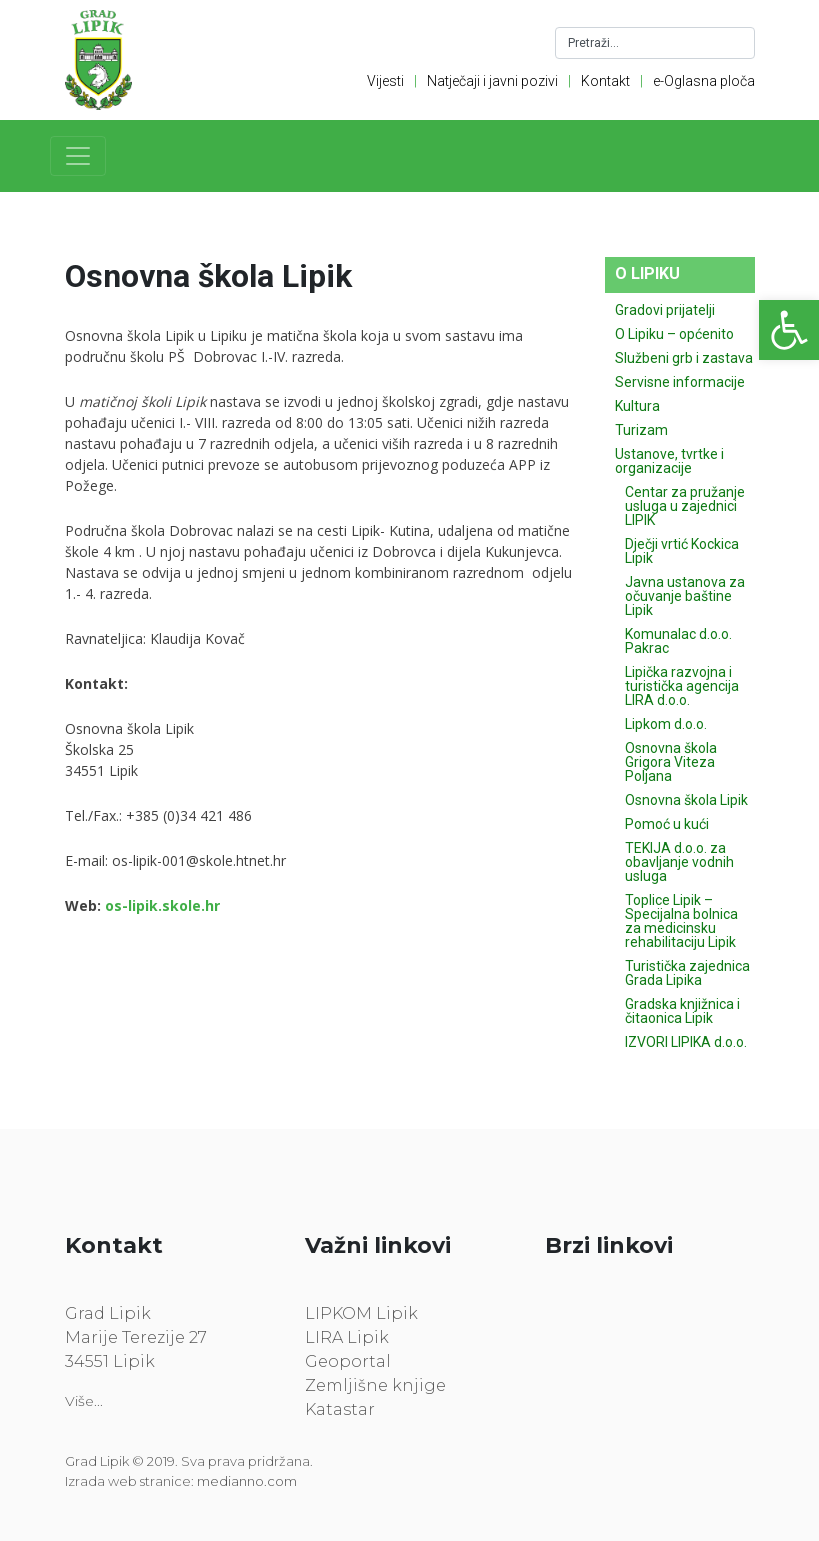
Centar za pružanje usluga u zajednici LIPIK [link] (685, 506)
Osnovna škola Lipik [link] (686, 800)
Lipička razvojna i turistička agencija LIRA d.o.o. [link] (682, 686)
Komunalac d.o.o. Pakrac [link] (678, 641)
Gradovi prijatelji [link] (665, 310)
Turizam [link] (641, 430)
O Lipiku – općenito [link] (674, 334)
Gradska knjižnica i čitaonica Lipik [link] (682, 1011)
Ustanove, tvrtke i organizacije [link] (669, 461)
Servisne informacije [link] (680, 382)
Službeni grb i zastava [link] (684, 358)
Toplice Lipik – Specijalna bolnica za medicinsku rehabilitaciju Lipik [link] (681, 921)
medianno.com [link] (247, 1481)
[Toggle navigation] (78, 156)
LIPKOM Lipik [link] (361, 1313)
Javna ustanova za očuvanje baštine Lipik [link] (685, 596)
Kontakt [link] (605, 81)
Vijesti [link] (385, 81)
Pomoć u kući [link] (667, 824)
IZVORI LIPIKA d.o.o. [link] (686, 1042)
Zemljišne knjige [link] (375, 1385)
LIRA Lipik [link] (347, 1337)
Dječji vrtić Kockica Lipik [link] (682, 551)
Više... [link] (84, 1401)
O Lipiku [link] (647, 273)
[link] (789, 330)
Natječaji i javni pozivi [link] (492, 81)
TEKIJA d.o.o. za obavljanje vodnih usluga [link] (679, 862)
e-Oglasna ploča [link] (704, 81)
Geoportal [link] (348, 1361)
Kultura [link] (637, 406)
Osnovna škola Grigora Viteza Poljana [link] (671, 762)
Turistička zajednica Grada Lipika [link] (687, 973)
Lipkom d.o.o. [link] (666, 724)
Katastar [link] (340, 1409)
